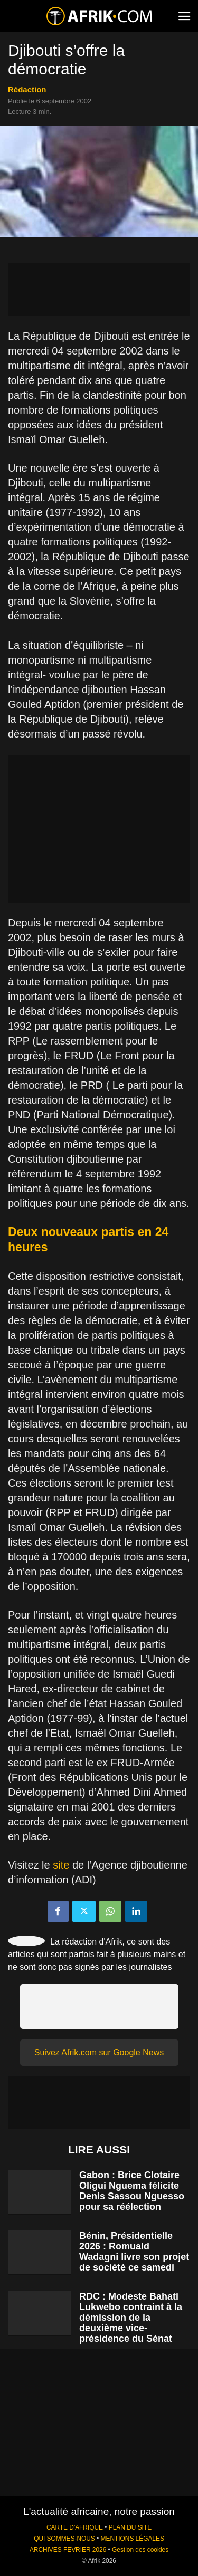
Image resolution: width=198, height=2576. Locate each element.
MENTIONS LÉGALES (132, 2538)
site (61, 1865)
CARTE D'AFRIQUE (74, 2527)
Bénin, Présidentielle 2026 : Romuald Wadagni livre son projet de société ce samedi (134, 2251)
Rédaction (27, 89)
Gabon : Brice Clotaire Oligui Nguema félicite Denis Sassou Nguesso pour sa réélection (131, 2191)
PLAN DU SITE (130, 2527)
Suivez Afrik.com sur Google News (99, 2052)
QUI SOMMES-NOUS (64, 2538)
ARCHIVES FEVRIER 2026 (68, 2549)
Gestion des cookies (140, 2549)
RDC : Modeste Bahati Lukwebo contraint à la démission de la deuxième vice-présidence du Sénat (130, 2317)
